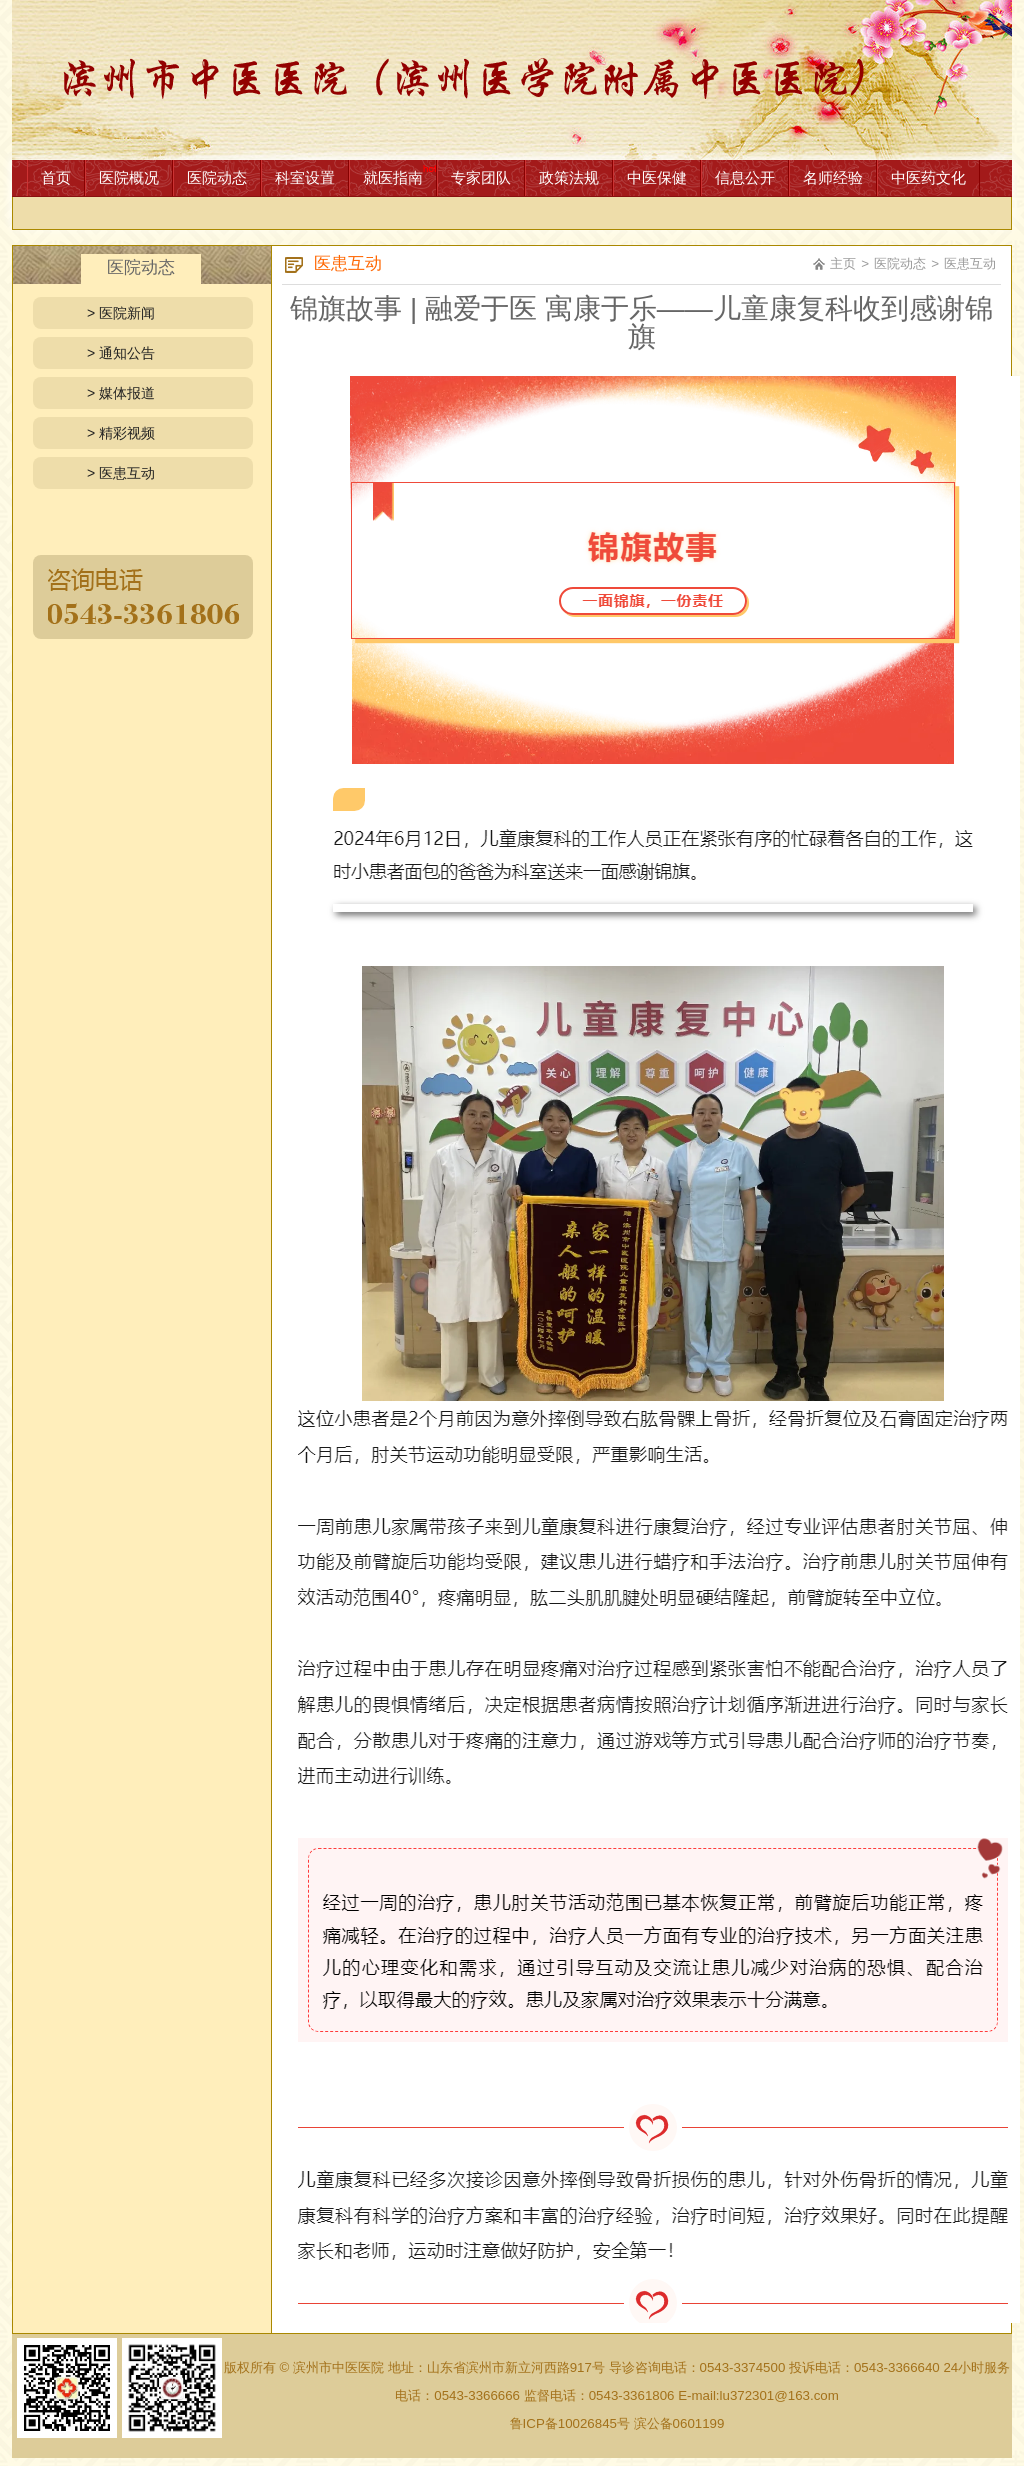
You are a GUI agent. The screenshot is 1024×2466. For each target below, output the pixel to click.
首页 (56, 177)
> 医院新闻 (121, 313)
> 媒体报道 (121, 393)
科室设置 (305, 177)
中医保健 (657, 177)
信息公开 (745, 177)
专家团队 (481, 177)
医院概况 (129, 177)
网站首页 (512, 80)
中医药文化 (928, 177)
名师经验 (833, 177)
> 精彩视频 (121, 433)
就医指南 (393, 177)
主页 (843, 263)
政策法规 (569, 177)
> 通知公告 (121, 353)
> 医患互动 (121, 473)
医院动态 (217, 177)
